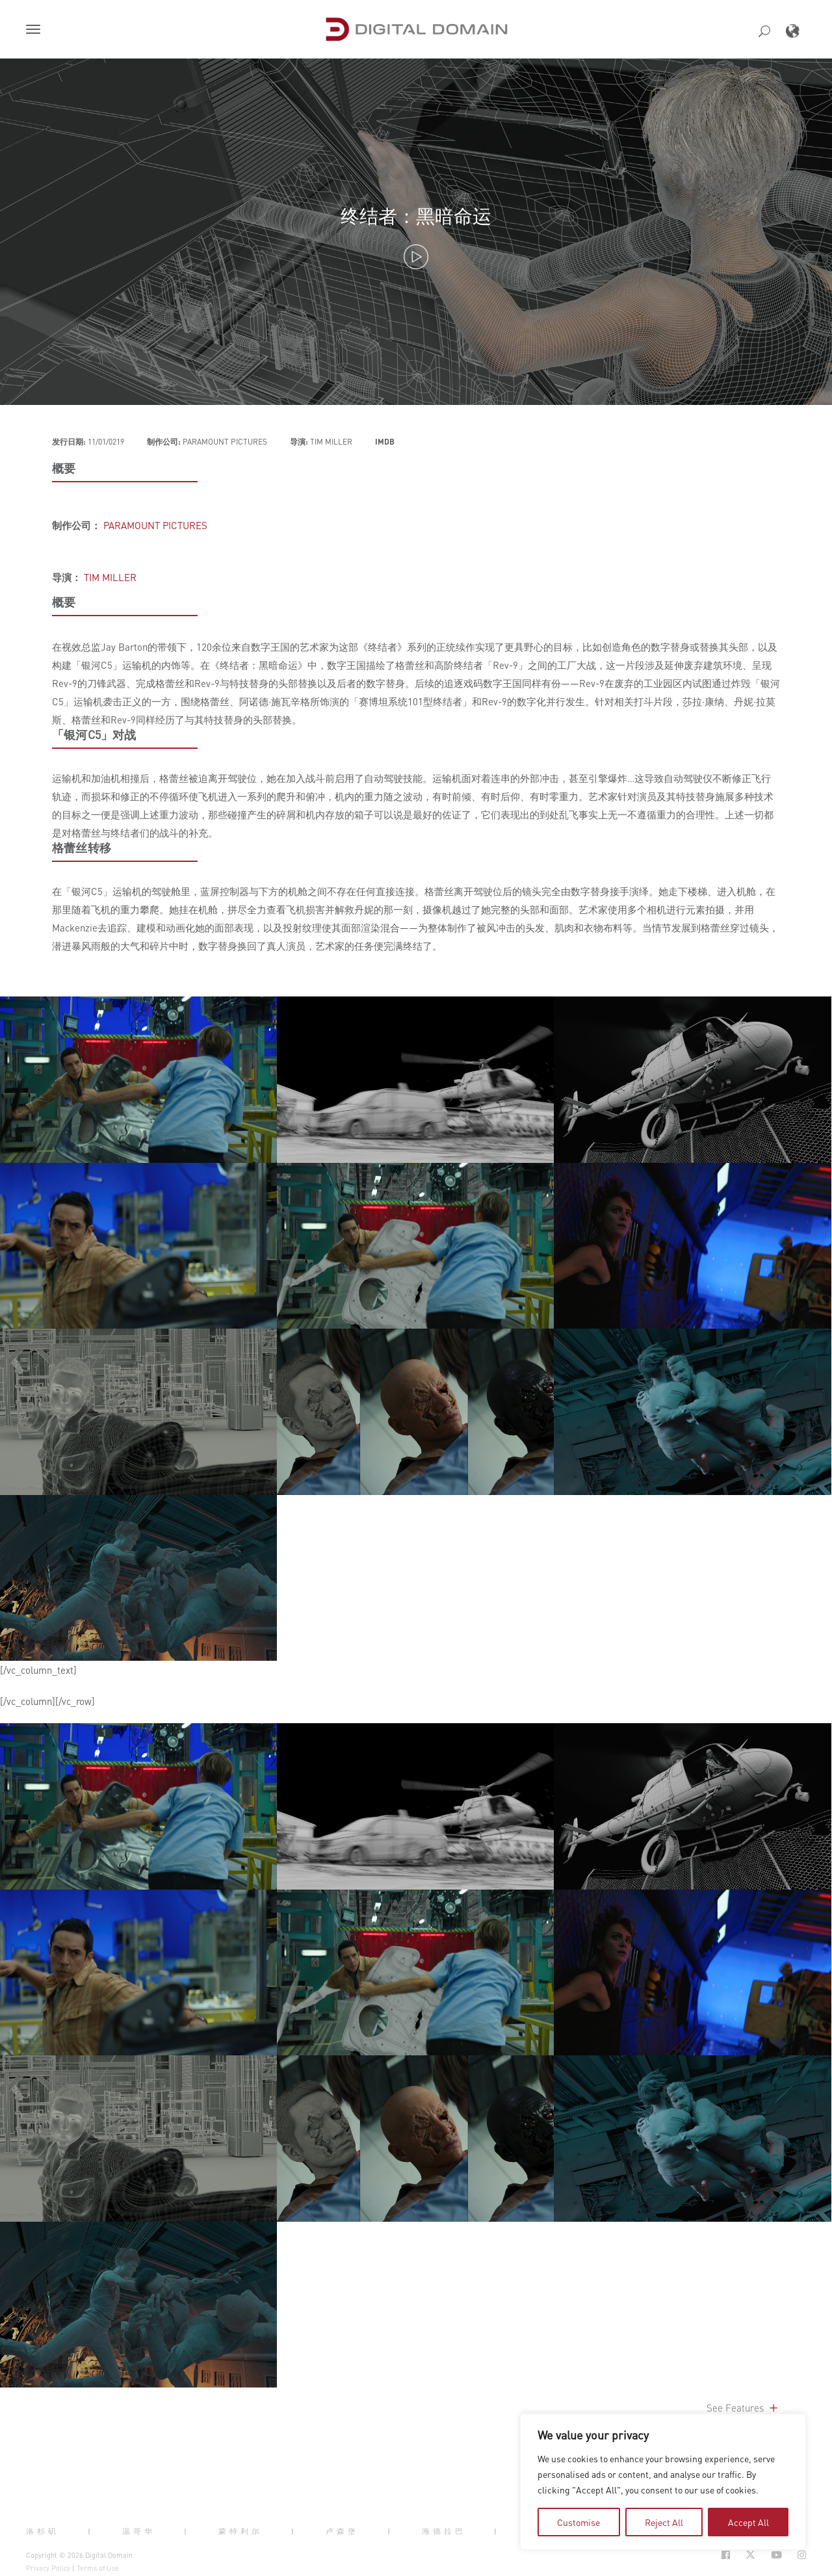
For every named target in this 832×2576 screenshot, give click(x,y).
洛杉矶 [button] (42, 2531)
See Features (743, 2407)
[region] (663, 2481)
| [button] (91, 2531)
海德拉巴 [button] (444, 2531)
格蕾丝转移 (81, 847)
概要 (63, 468)
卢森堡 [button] (342, 2531)
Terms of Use (98, 2568)
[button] (36, 30)
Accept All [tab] (748, 2522)
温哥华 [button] (138, 2531)
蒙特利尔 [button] (240, 2531)
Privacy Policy (48, 2568)
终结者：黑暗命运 (416, 215)
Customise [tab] (578, 2522)
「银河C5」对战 (94, 734)
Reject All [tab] (664, 2522)
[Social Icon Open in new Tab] (726, 2554)
